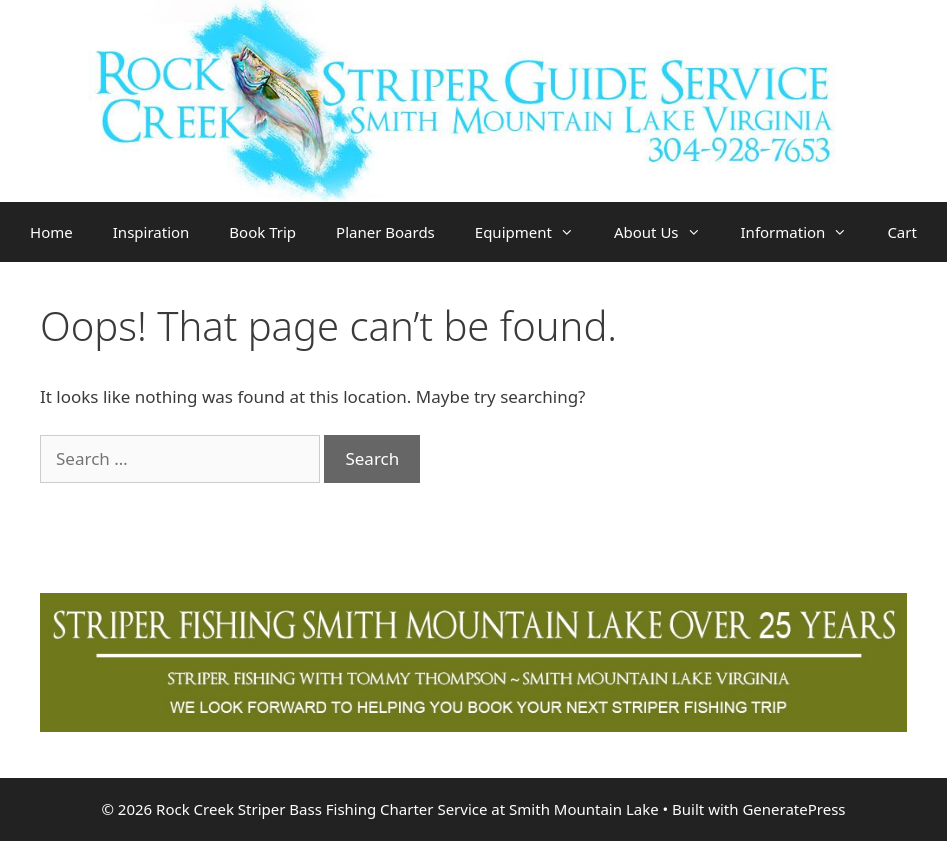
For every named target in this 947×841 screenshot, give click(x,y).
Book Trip (262, 232)
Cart (902, 232)
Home (51, 232)
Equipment (534, 232)
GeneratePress (793, 809)
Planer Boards (385, 232)
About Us (667, 232)
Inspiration (151, 232)
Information (804, 232)
